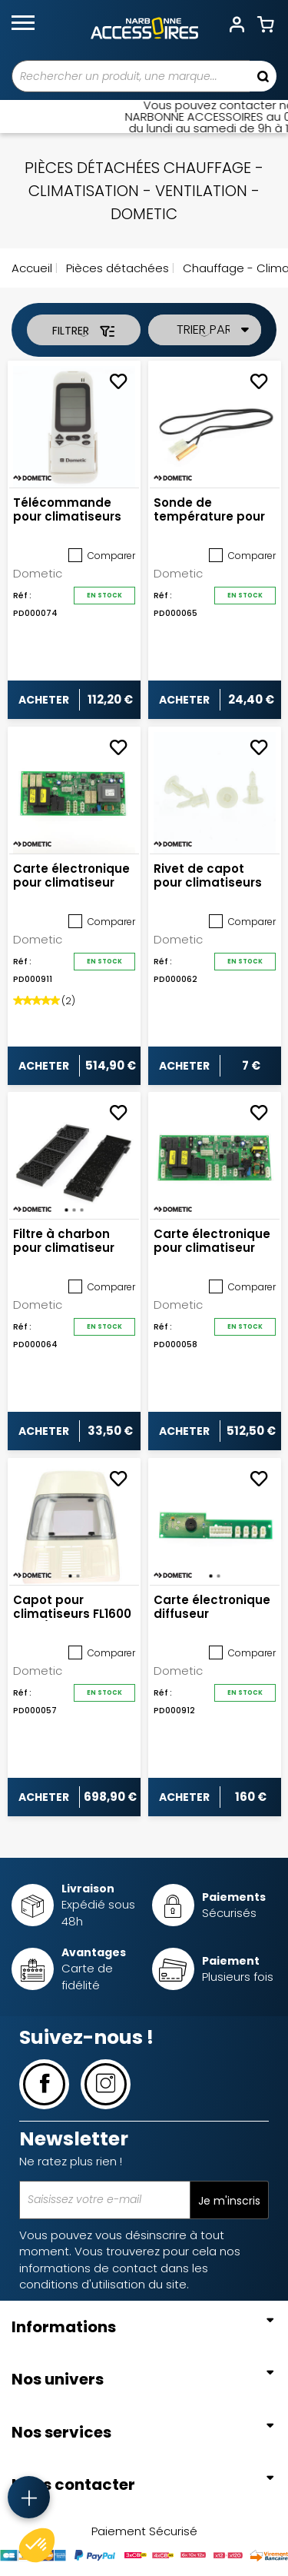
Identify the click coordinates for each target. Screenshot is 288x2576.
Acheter (43, 699)
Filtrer (83, 330)
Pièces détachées (116, 268)
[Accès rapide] (29, 2497)
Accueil (32, 268)
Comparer (101, 555)
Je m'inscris (229, 2200)
